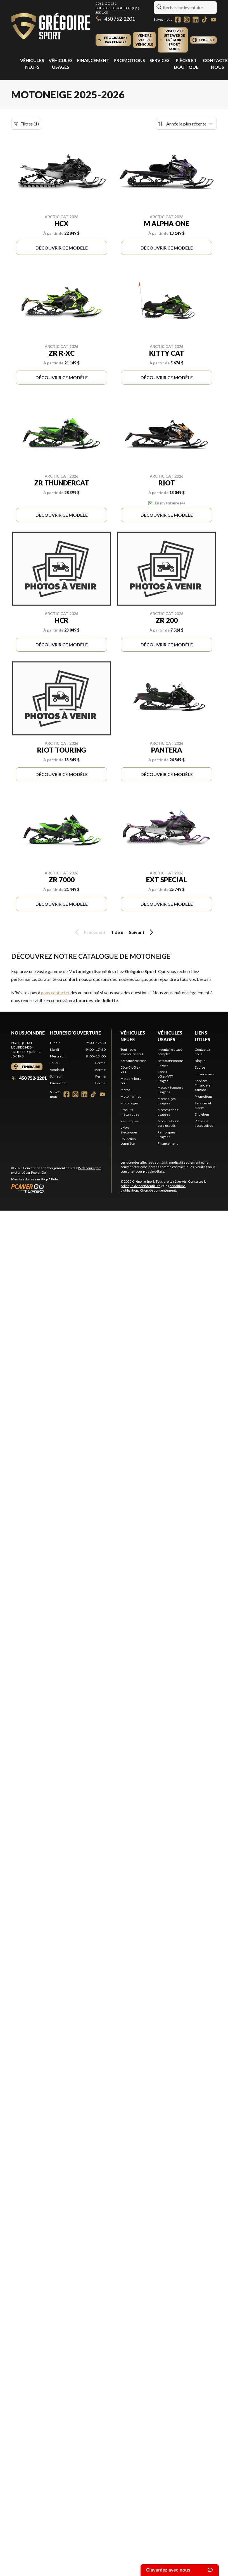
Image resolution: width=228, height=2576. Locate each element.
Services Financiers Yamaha (203, 1085)
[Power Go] (61, 1188)
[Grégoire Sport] (50, 27)
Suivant (142, 932)
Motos (125, 1090)
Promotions (129, 60)
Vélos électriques (129, 1130)
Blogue (200, 1061)
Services (159, 60)
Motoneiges (129, 1103)
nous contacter (55, 992)
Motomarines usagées (168, 1112)
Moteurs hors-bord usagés (168, 1123)
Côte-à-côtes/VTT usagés (165, 1076)
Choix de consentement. (158, 1190)
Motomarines (130, 1096)
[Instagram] (186, 19)
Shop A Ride (49, 1179)
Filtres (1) (26, 123)
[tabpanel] (78, 1063)
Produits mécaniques (129, 1112)
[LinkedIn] (195, 19)
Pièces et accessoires (204, 1123)
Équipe (200, 1067)
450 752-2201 (115, 19)
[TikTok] (204, 19)
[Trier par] (186, 124)
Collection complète (128, 1141)
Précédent (89, 932)
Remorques (129, 1121)
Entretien (202, 1114)
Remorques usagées (166, 1134)
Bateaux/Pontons (133, 1061)
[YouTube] (213, 19)
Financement (93, 60)
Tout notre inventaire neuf (131, 1051)
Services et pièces (203, 1105)
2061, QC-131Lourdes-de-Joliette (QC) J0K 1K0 (117, 8)
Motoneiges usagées (167, 1101)
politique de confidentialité (140, 1186)
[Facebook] (177, 19)
